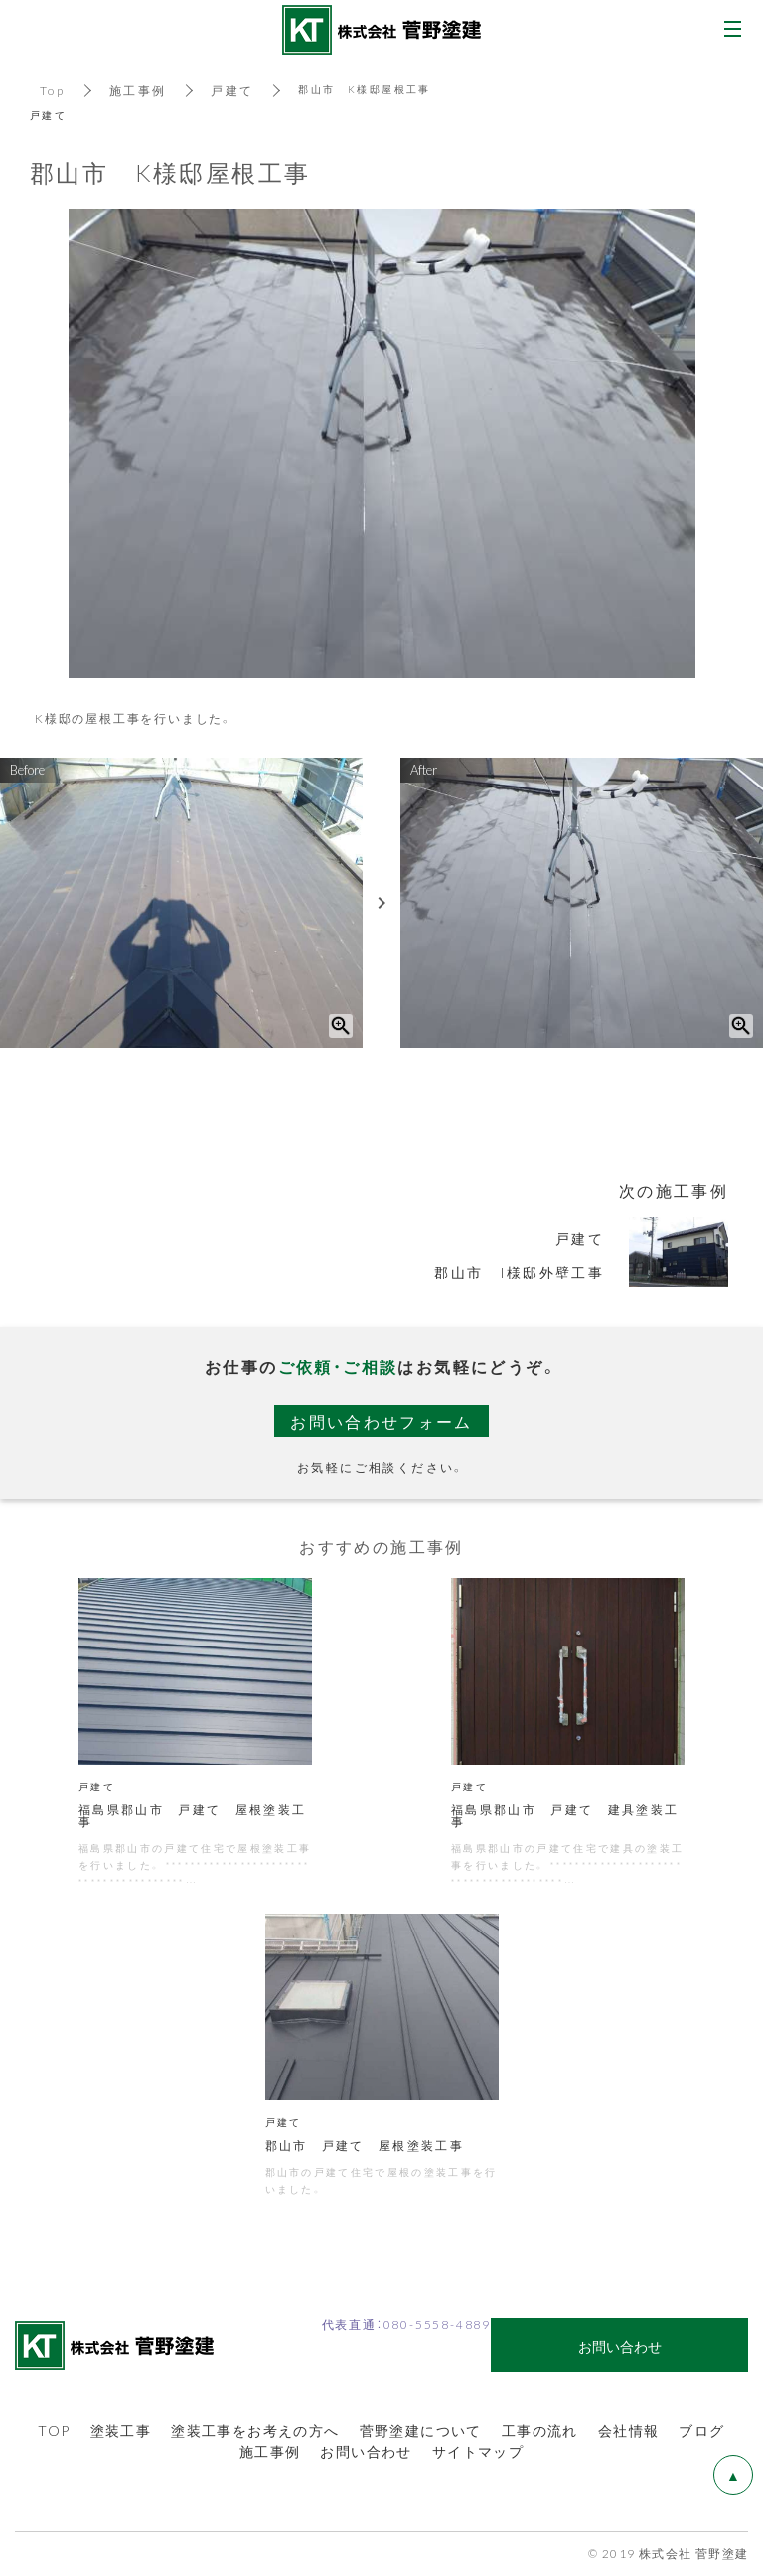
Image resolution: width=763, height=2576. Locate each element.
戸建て (233, 90)
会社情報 (629, 2432)
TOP (54, 2432)
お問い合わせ (365, 2453)
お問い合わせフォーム (381, 1421)
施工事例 (138, 90)
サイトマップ (478, 2453)
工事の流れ (540, 2432)
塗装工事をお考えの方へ (255, 2432)
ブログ (701, 2432)
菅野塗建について (421, 2432)
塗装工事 (121, 2432)
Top (52, 90)
